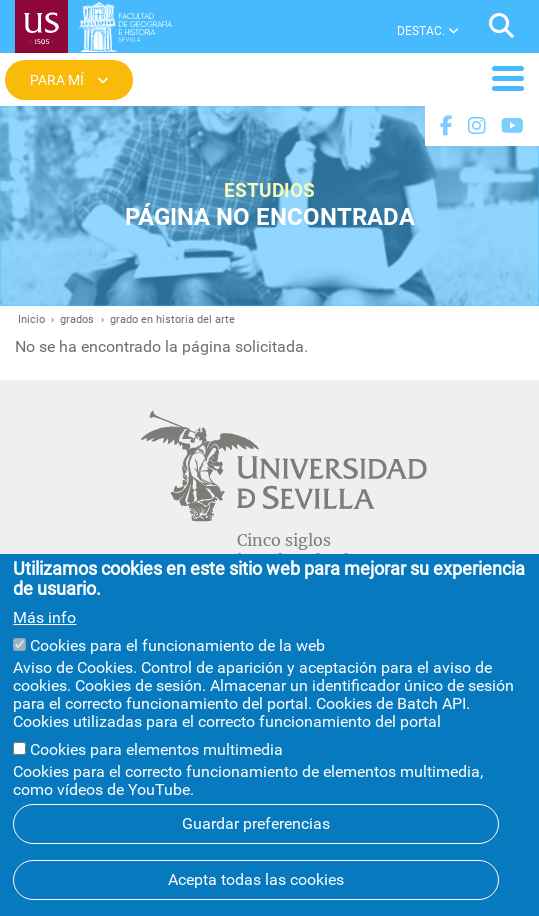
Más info (44, 622)
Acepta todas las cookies (256, 883)
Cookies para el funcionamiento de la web (177, 648)
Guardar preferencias (256, 827)
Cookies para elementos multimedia (156, 753)
